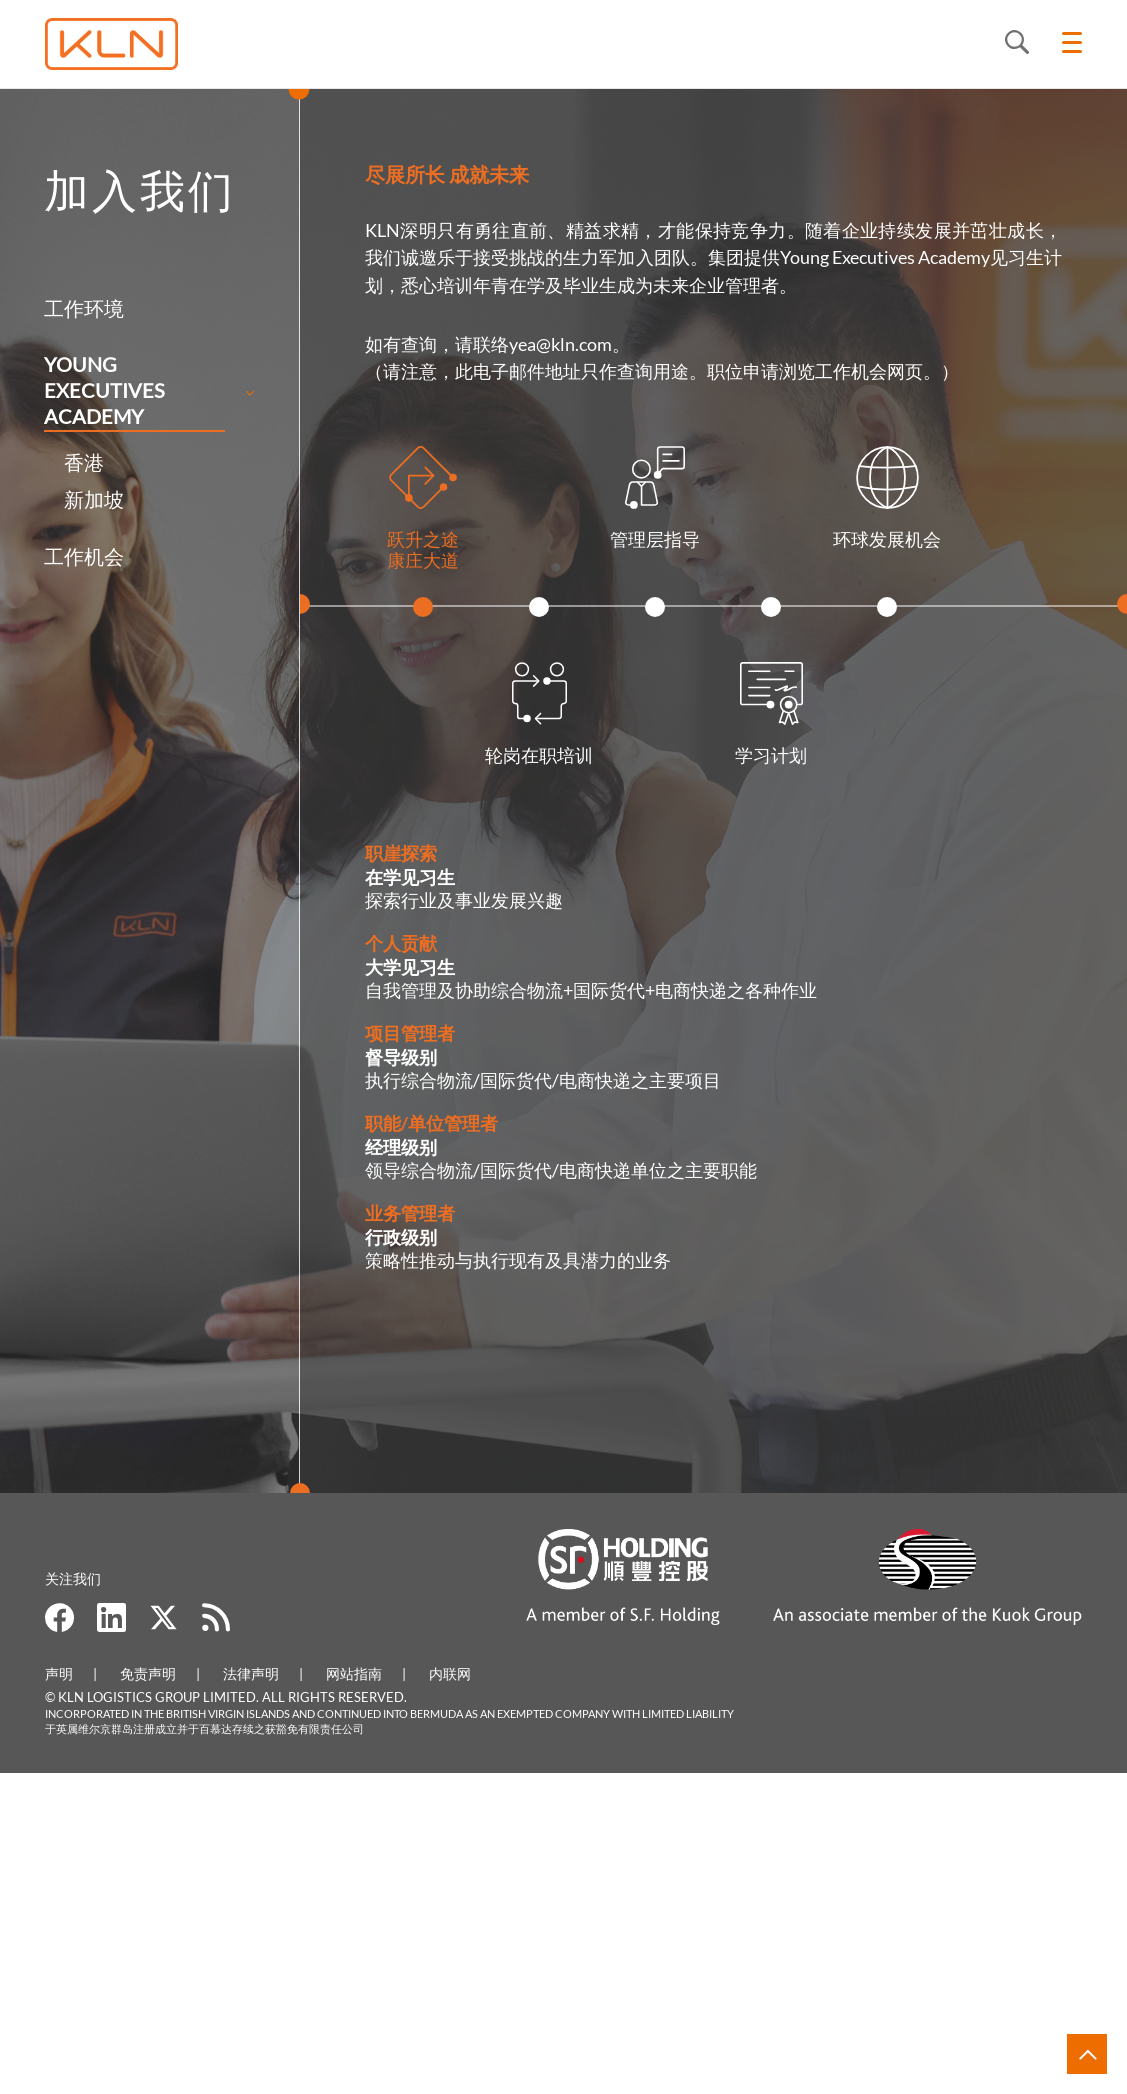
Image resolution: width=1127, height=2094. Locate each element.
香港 (61, 462)
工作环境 (61, 308)
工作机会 (61, 556)
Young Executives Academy (81, 390)
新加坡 (71, 499)
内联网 (450, 1993)
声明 (59, 1993)
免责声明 (148, 1993)
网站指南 (354, 1993)
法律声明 (251, 1993)
